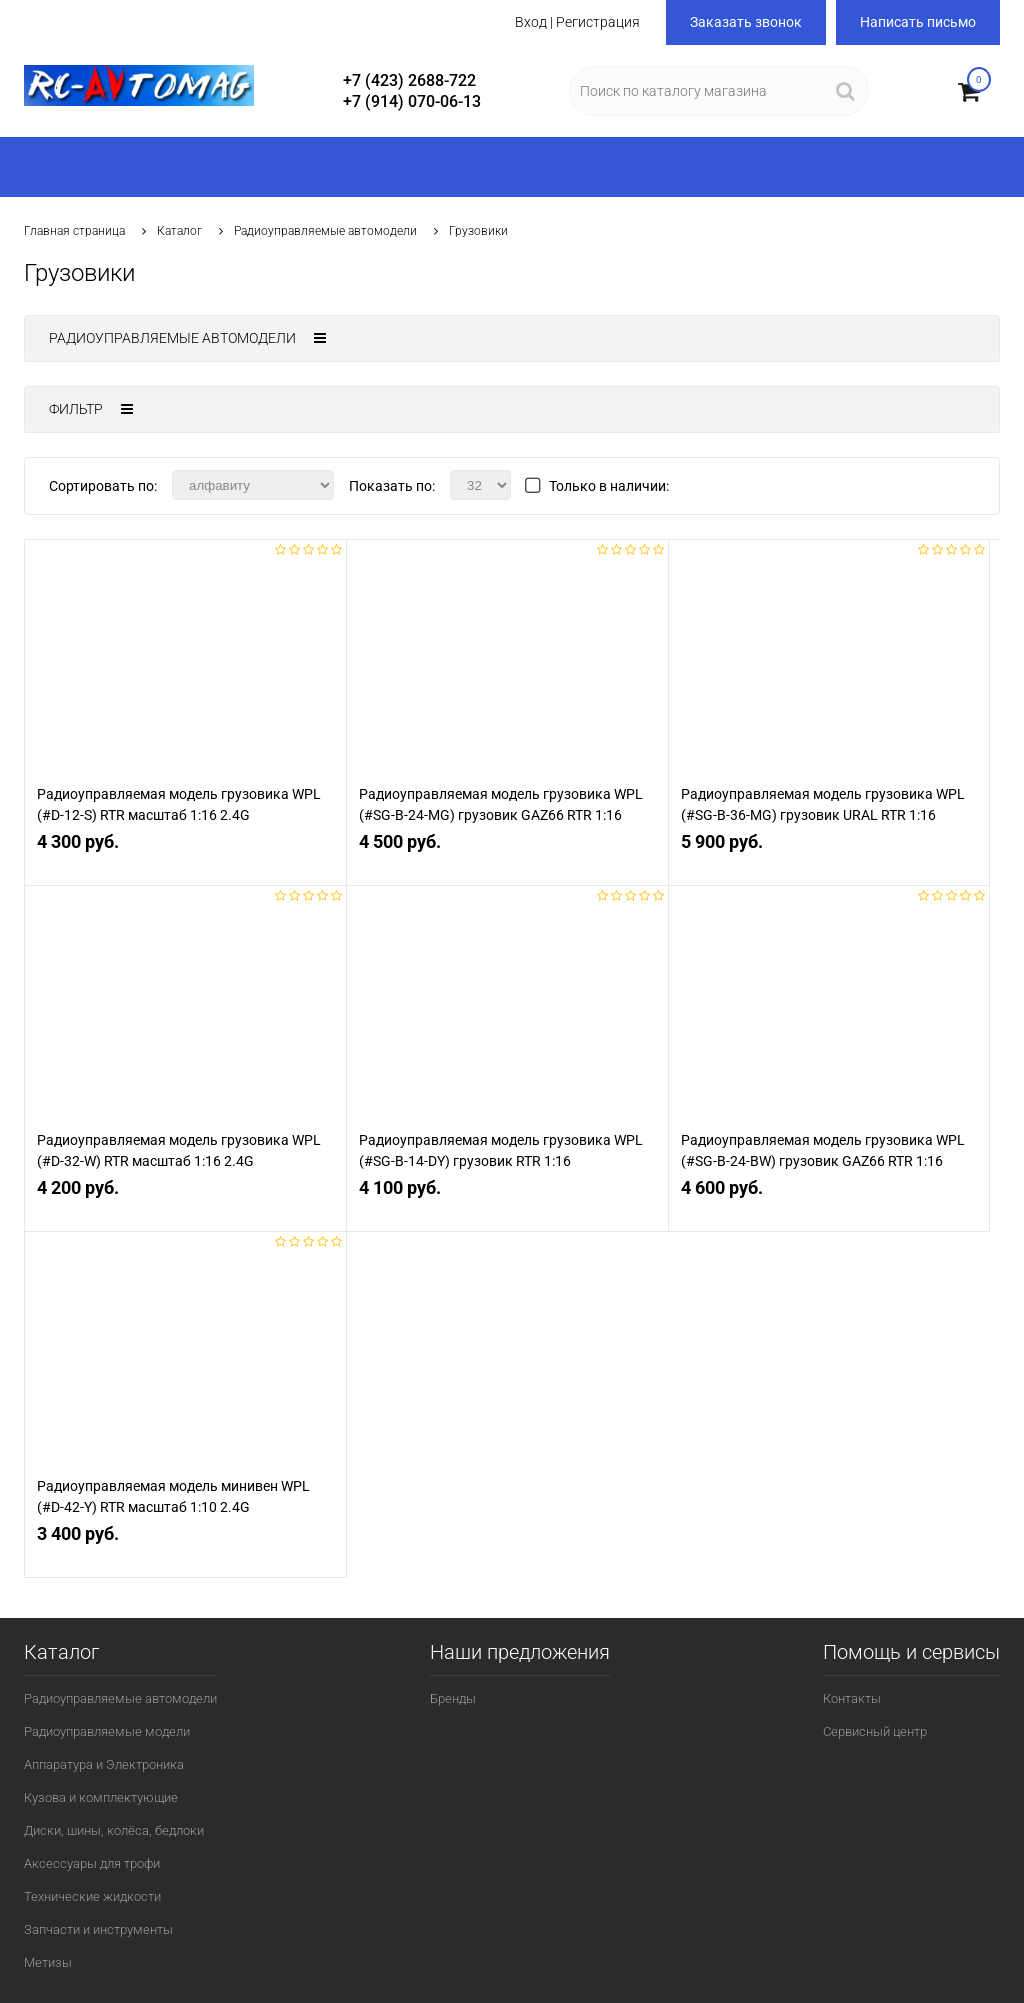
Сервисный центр (875, 1731)
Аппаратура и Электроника (104, 1764)
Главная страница (74, 231)
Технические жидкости (92, 1896)
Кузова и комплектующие (101, 1797)
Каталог (179, 231)
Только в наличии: (609, 486)
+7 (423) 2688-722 (409, 80)
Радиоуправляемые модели (107, 1731)
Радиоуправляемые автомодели (325, 231)
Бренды (453, 1698)
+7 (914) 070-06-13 (412, 101)
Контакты (852, 1698)
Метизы (48, 1962)
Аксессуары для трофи (92, 1863)
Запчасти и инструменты (98, 1929)
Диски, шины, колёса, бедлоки (114, 1830)
